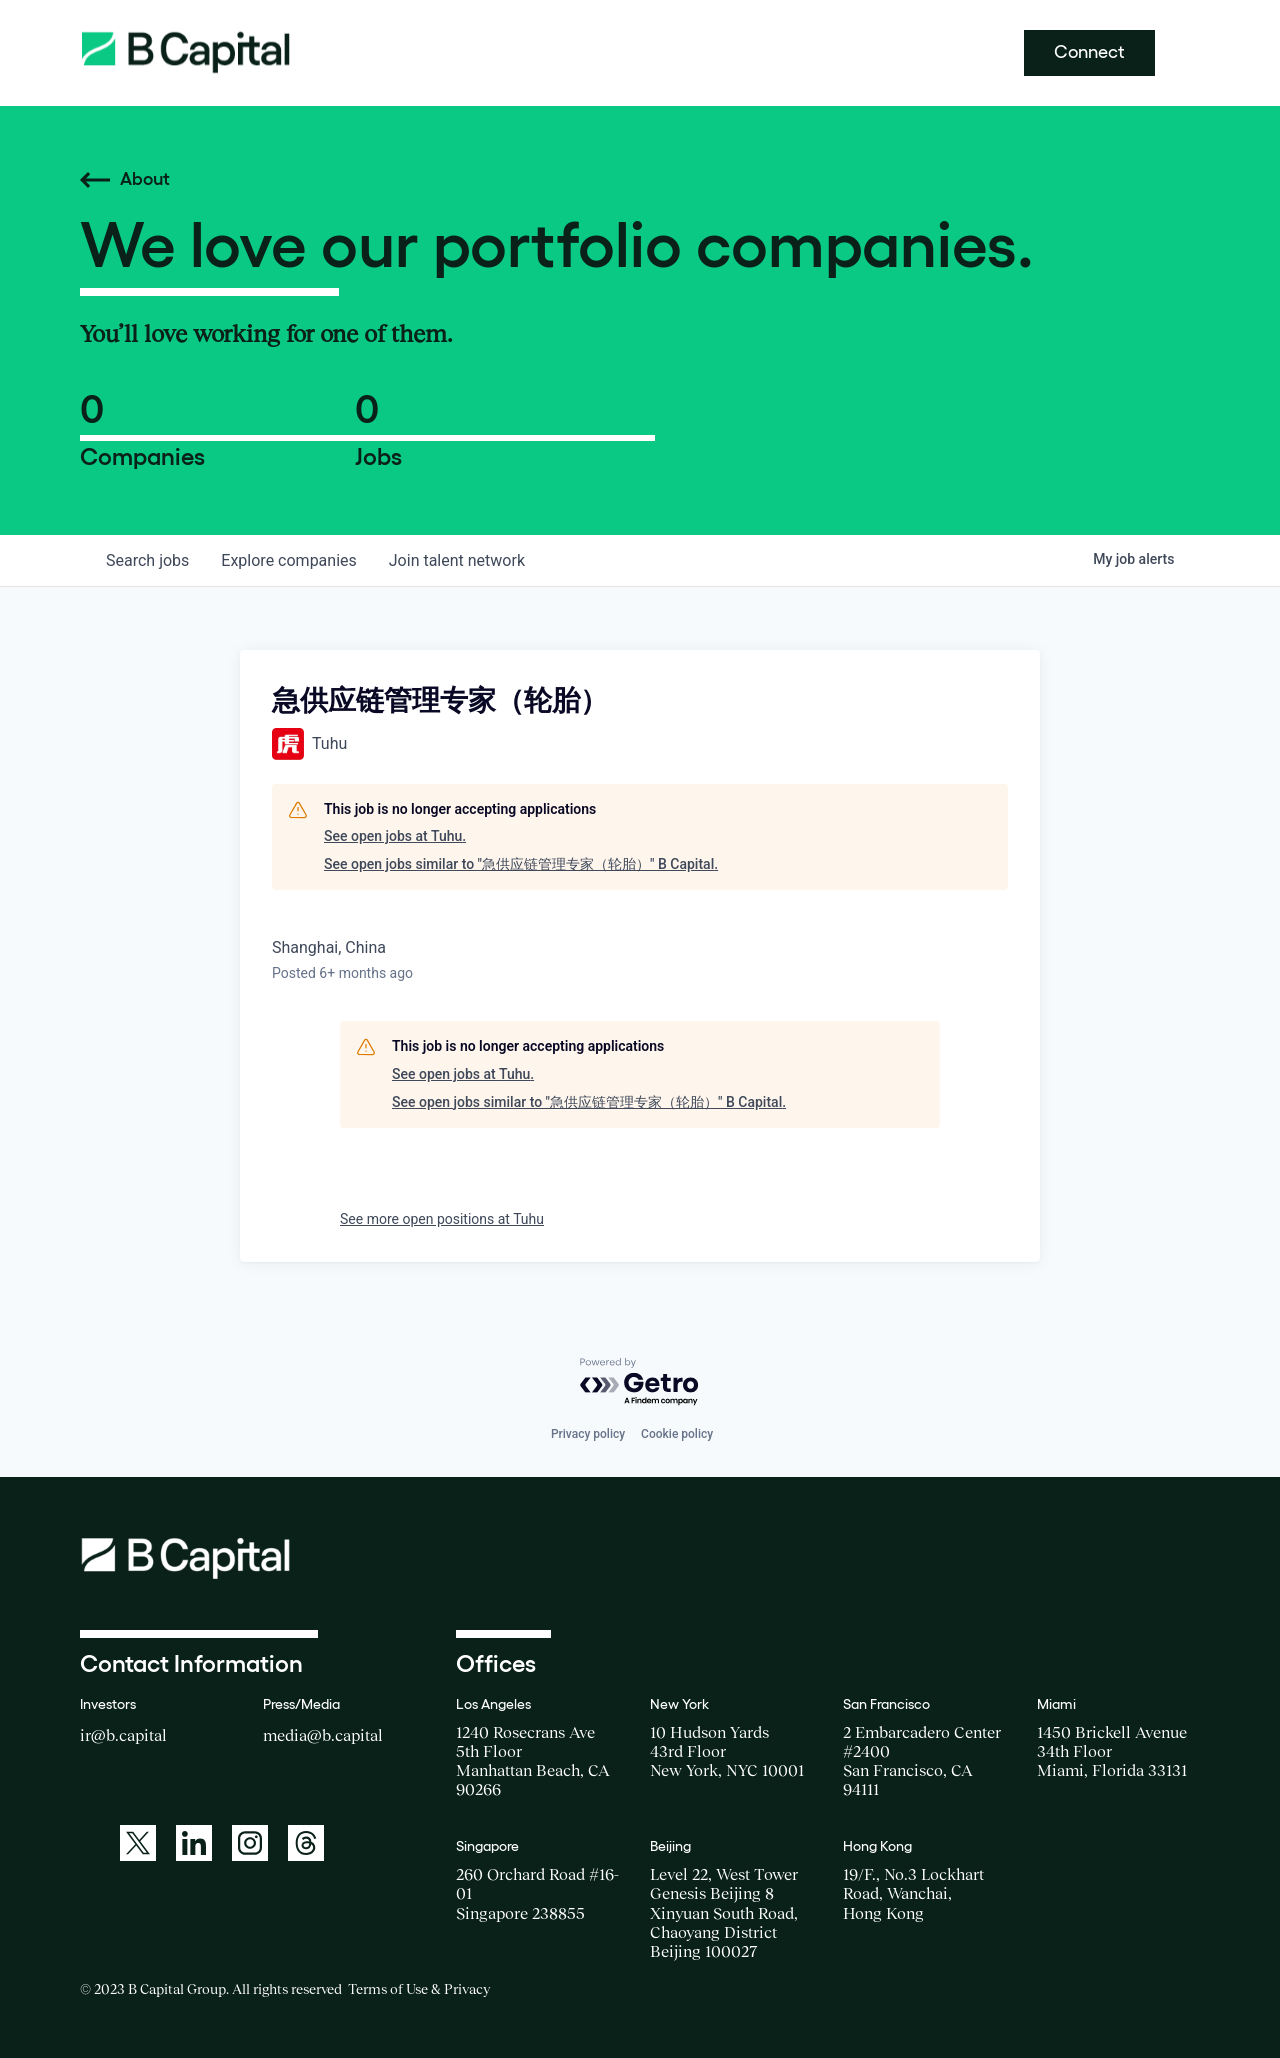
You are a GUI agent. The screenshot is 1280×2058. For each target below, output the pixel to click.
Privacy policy (588, 1434)
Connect (1089, 52)
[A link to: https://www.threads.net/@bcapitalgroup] (306, 1843)
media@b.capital (323, 1735)
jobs (147, 560)
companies (288, 560)
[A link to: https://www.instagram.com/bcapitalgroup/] (250, 1843)
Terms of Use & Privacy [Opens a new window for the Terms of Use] (419, 1989)
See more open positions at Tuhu (442, 1219)
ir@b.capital (123, 1735)
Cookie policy (677, 1434)
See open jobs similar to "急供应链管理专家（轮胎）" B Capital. (521, 864)
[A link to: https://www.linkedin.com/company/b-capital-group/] (194, 1843)
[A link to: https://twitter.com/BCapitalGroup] (138, 1843)
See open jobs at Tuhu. (395, 836)
